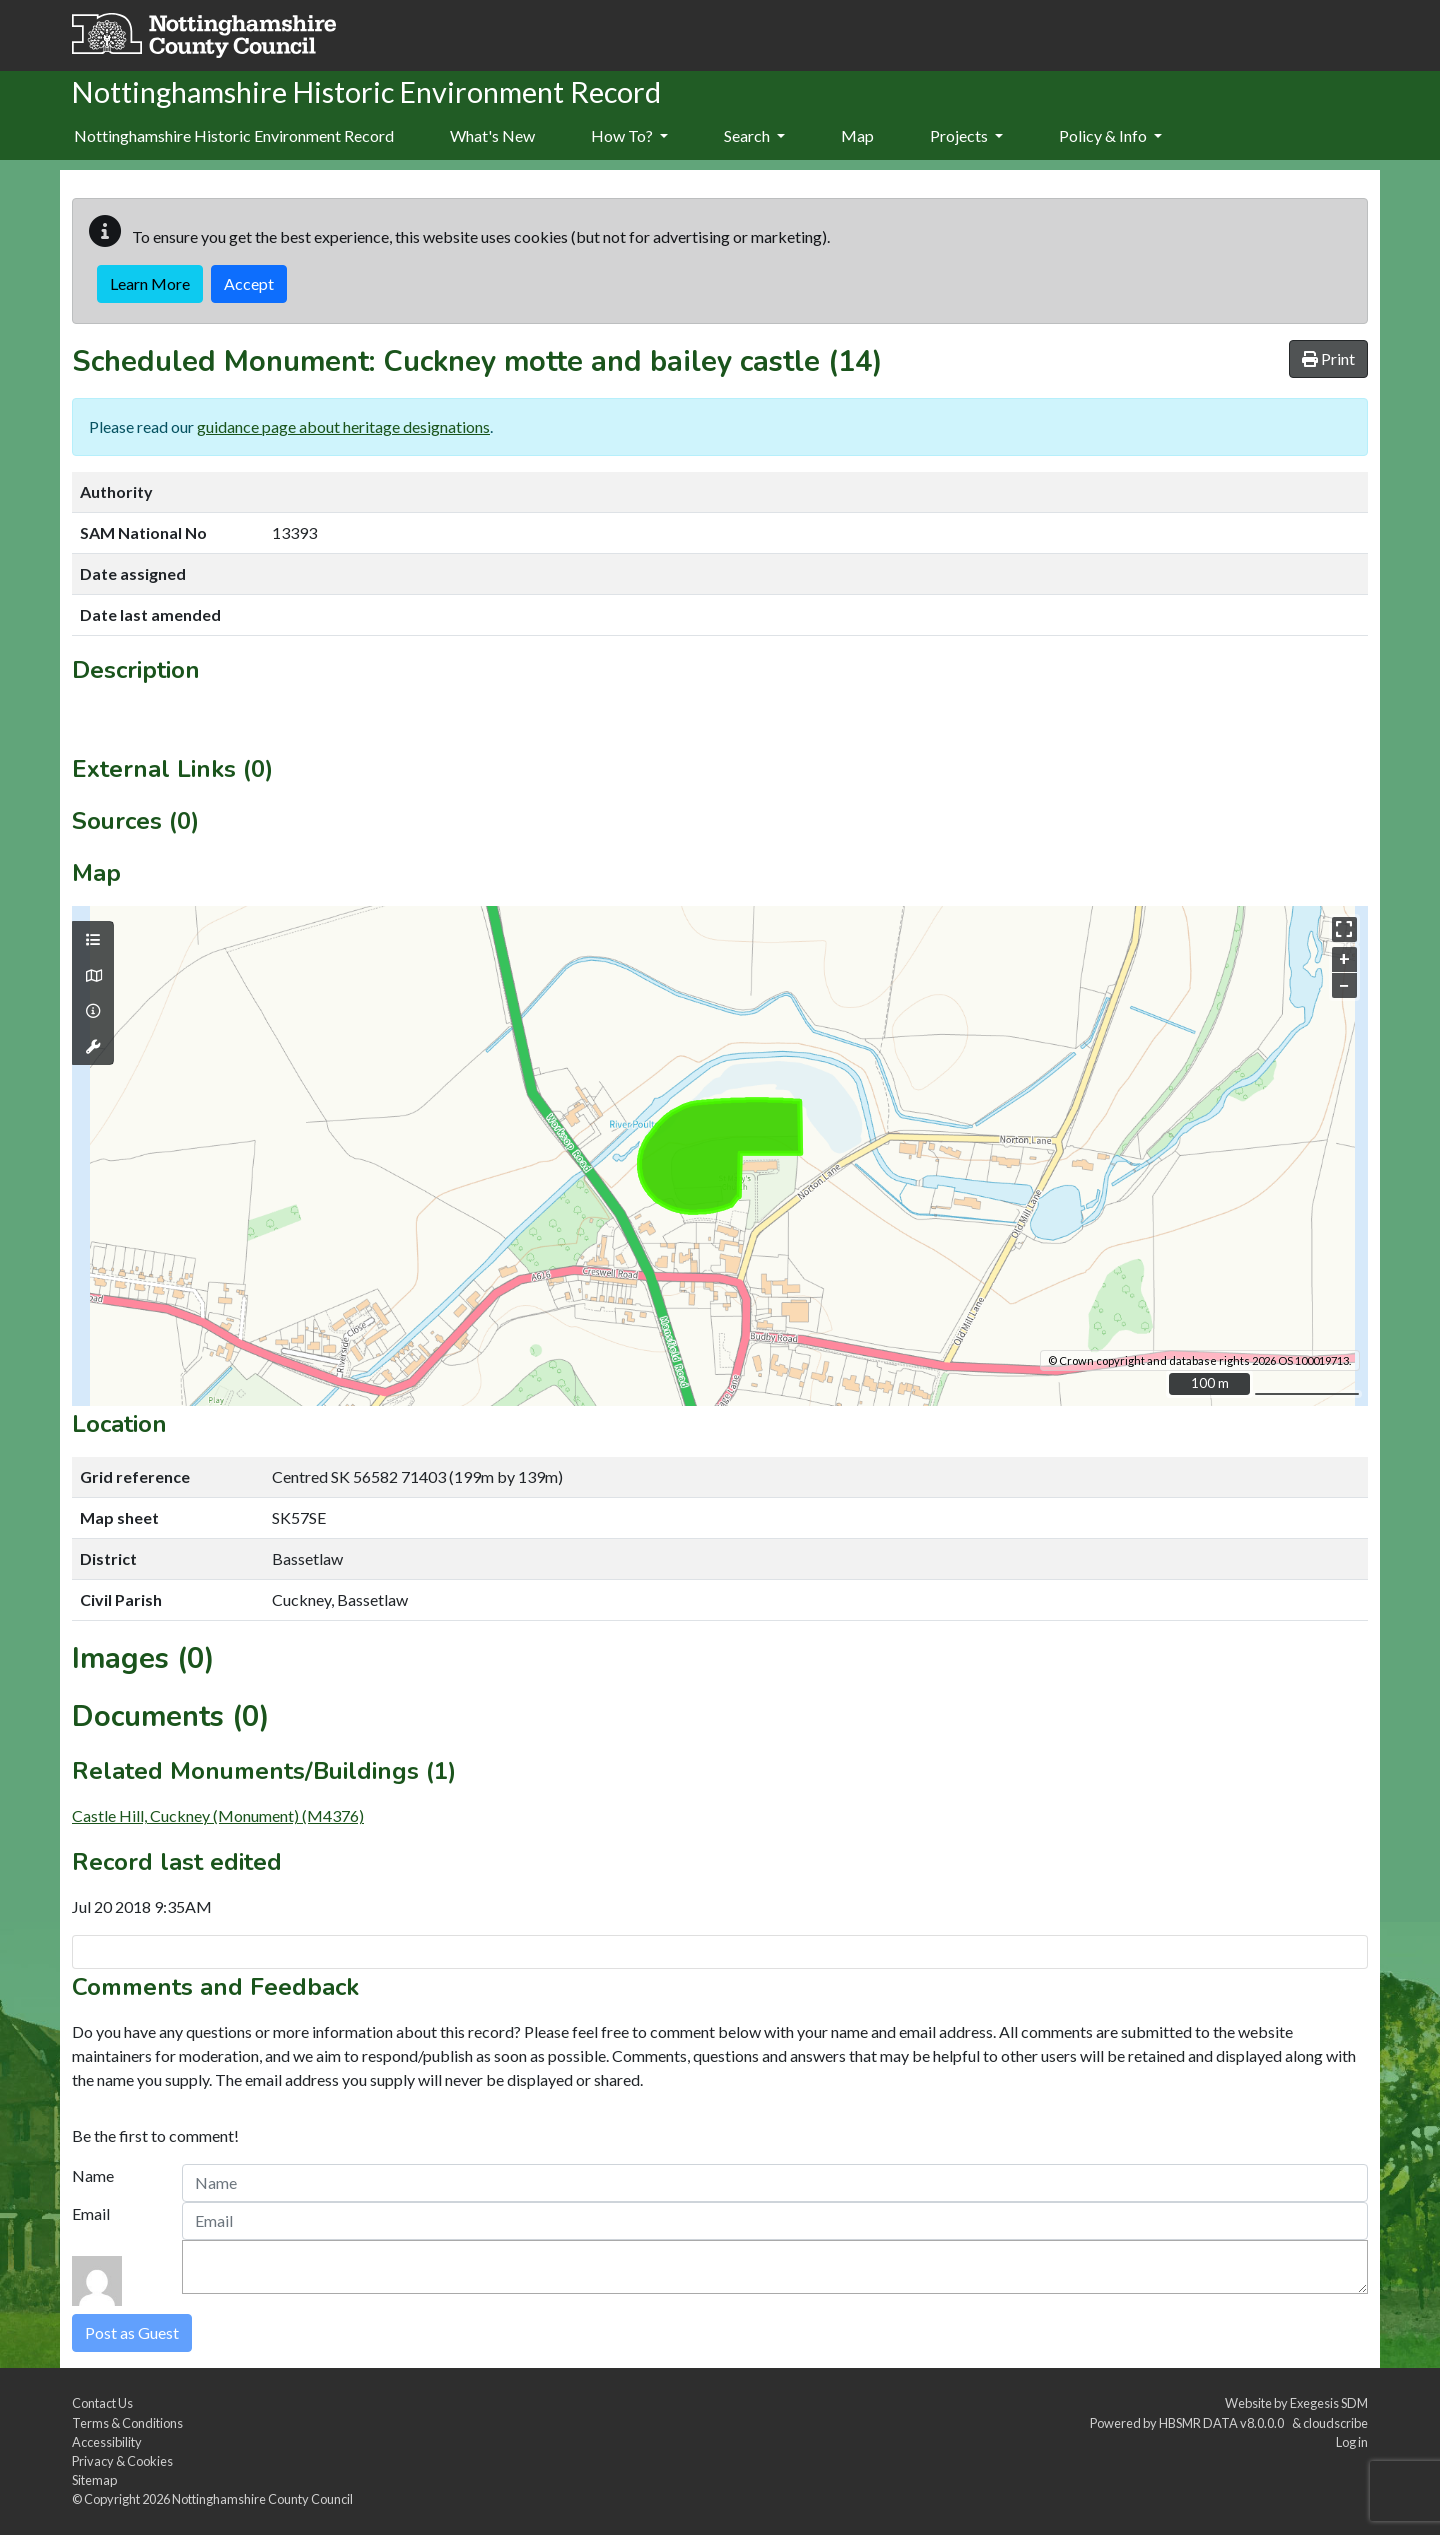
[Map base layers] (93, 976)
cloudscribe (1335, 2423)
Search (754, 135)
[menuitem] (492, 137)
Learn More (150, 283)
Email (91, 2213)
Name (93, 2175)
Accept (249, 283)
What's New (492, 135)
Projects (966, 135)
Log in (1352, 2442)
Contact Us (102, 2403)
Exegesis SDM (1329, 2403)
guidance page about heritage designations (343, 426)
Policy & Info (1110, 135)
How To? (629, 135)
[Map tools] (93, 1047)
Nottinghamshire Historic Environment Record (234, 135)
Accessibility (107, 2442)
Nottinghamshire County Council (262, 2499)
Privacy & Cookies (122, 2461)
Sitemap (94, 2480)
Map (857, 135)
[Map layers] (93, 940)
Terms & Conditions (127, 2423)
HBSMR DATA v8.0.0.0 (1223, 2423)
